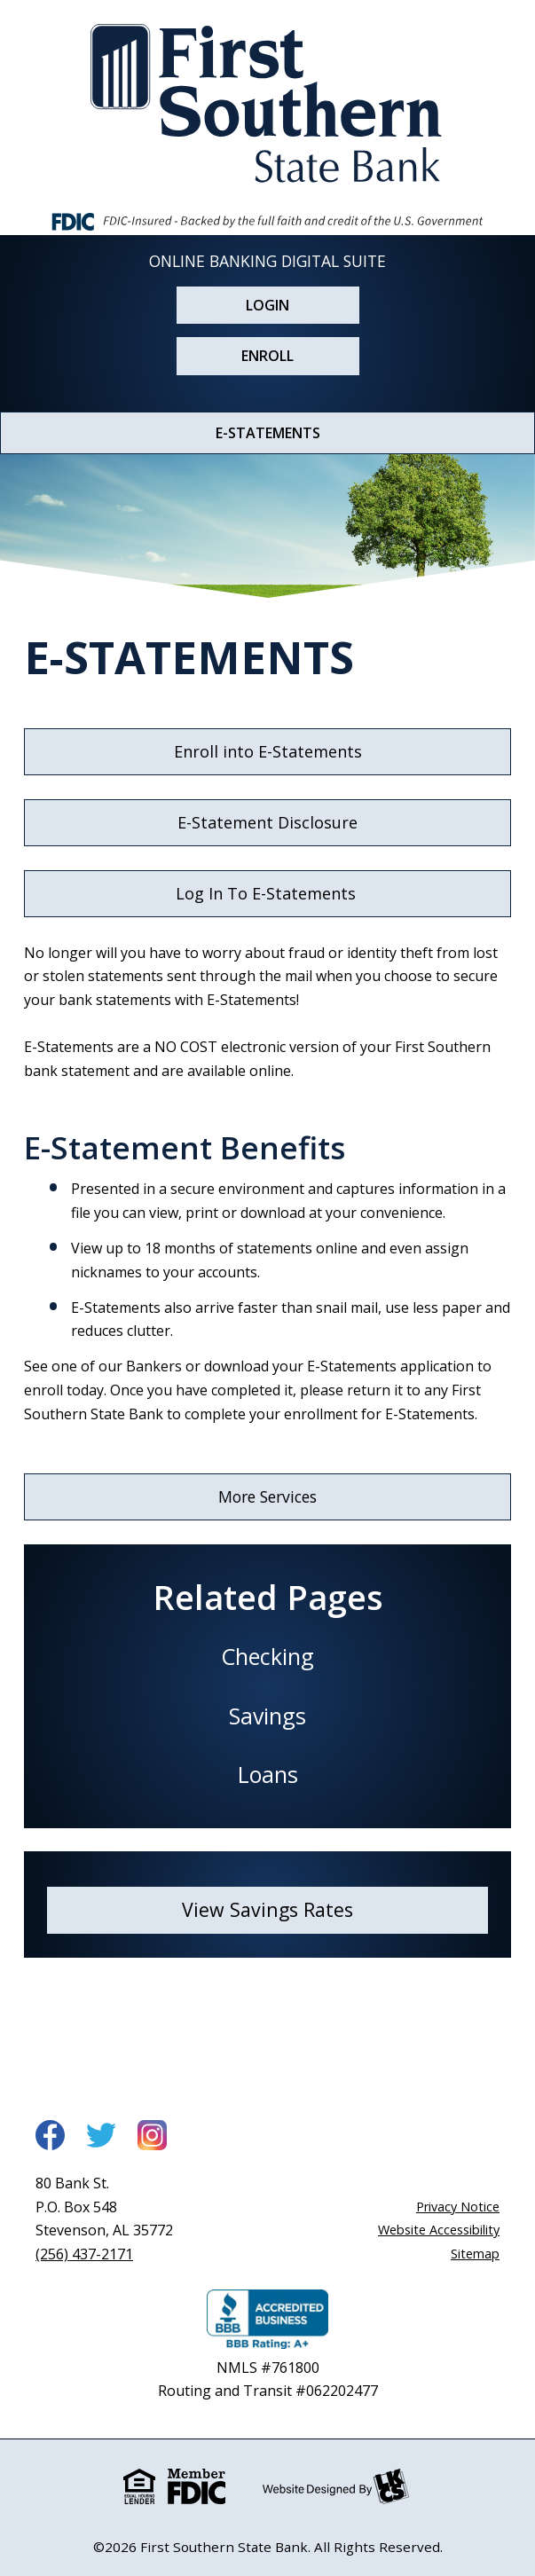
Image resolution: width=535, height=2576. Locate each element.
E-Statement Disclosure (267, 822)
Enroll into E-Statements (268, 751)
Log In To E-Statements (268, 893)
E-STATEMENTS (268, 433)
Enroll (267, 355)
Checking (267, 1656)
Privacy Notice (458, 2206)
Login (267, 305)
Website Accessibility (439, 2229)
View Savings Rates (267, 1909)
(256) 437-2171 (84, 2254)
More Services (267, 1496)
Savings (267, 1715)
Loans (268, 1774)
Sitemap (475, 2253)
